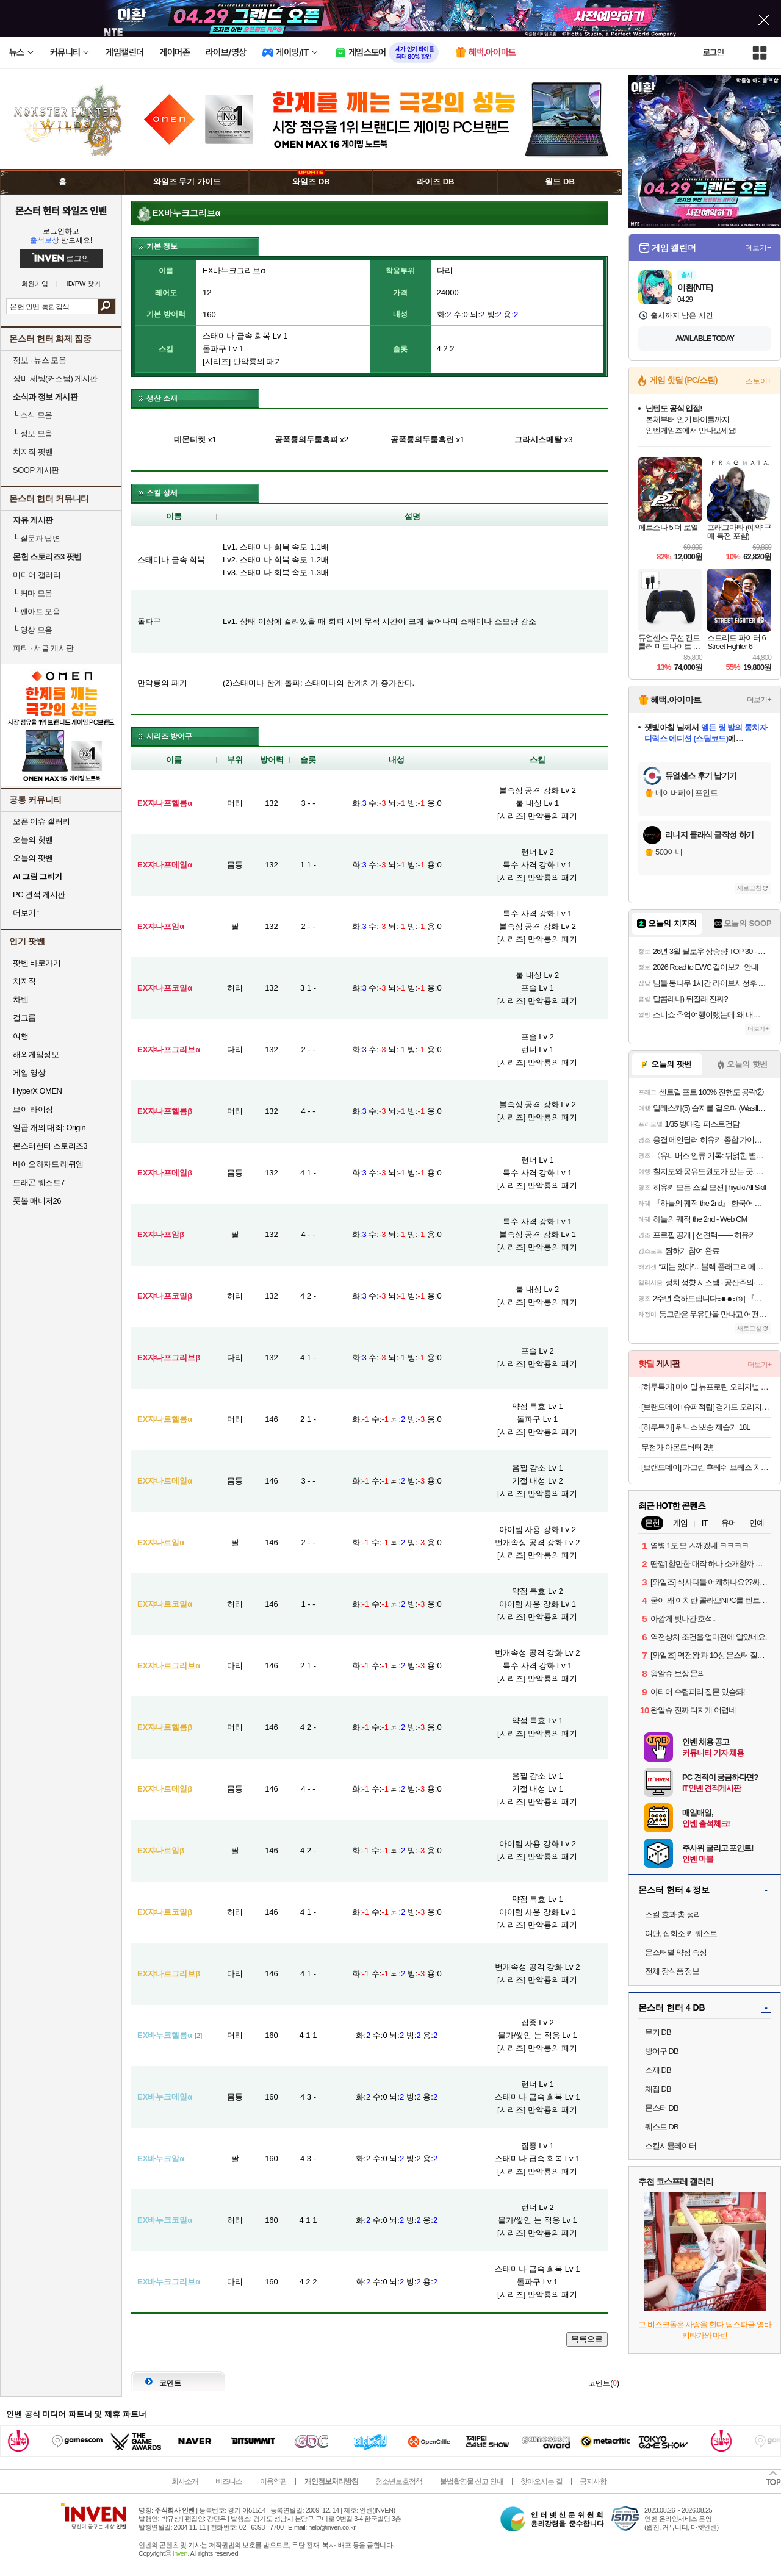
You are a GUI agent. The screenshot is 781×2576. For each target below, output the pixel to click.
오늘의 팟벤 (33, 858)
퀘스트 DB (661, 2126)
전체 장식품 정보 (672, 1971)
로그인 (713, 52)
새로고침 (749, 887)
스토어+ (758, 381)
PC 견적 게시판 (39, 895)
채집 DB (658, 2088)
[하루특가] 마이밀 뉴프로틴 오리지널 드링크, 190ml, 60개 (706, 1386)
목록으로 (587, 2339)
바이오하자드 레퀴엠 (48, 1164)
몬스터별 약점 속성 (676, 1952)
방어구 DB (661, 2051)
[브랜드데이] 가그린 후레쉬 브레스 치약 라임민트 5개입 (706, 1467)
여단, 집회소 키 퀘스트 (681, 1933)
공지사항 (593, 2481)
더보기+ (758, 247)
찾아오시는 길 (541, 2481)
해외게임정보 (36, 1054)
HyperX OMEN (37, 1091)
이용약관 (273, 2481)
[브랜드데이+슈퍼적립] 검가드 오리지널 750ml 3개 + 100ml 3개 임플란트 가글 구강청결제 (706, 1407)
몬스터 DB (661, 2107)
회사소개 (184, 2481)
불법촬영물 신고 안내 (471, 2481)
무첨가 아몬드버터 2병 (677, 1447)
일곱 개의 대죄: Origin (49, 1128)
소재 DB (658, 2070)
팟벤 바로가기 (36, 963)
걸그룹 (24, 1018)
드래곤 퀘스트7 (39, 1182)
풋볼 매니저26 (37, 1201)
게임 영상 (29, 1073)
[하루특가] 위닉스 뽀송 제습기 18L (695, 1427)
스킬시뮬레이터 (670, 2145)
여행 (20, 1036)
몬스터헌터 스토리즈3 (50, 1146)
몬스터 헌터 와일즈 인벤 (61, 210)
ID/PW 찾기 (84, 284)
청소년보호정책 (398, 2481)
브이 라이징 (33, 1109)
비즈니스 (228, 2481)
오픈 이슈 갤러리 (41, 821)
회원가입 (34, 284)
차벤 (20, 999)
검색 (106, 306)
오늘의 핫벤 (33, 840)
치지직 (24, 981)
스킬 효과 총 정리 (673, 1914)
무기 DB (658, 2032)
